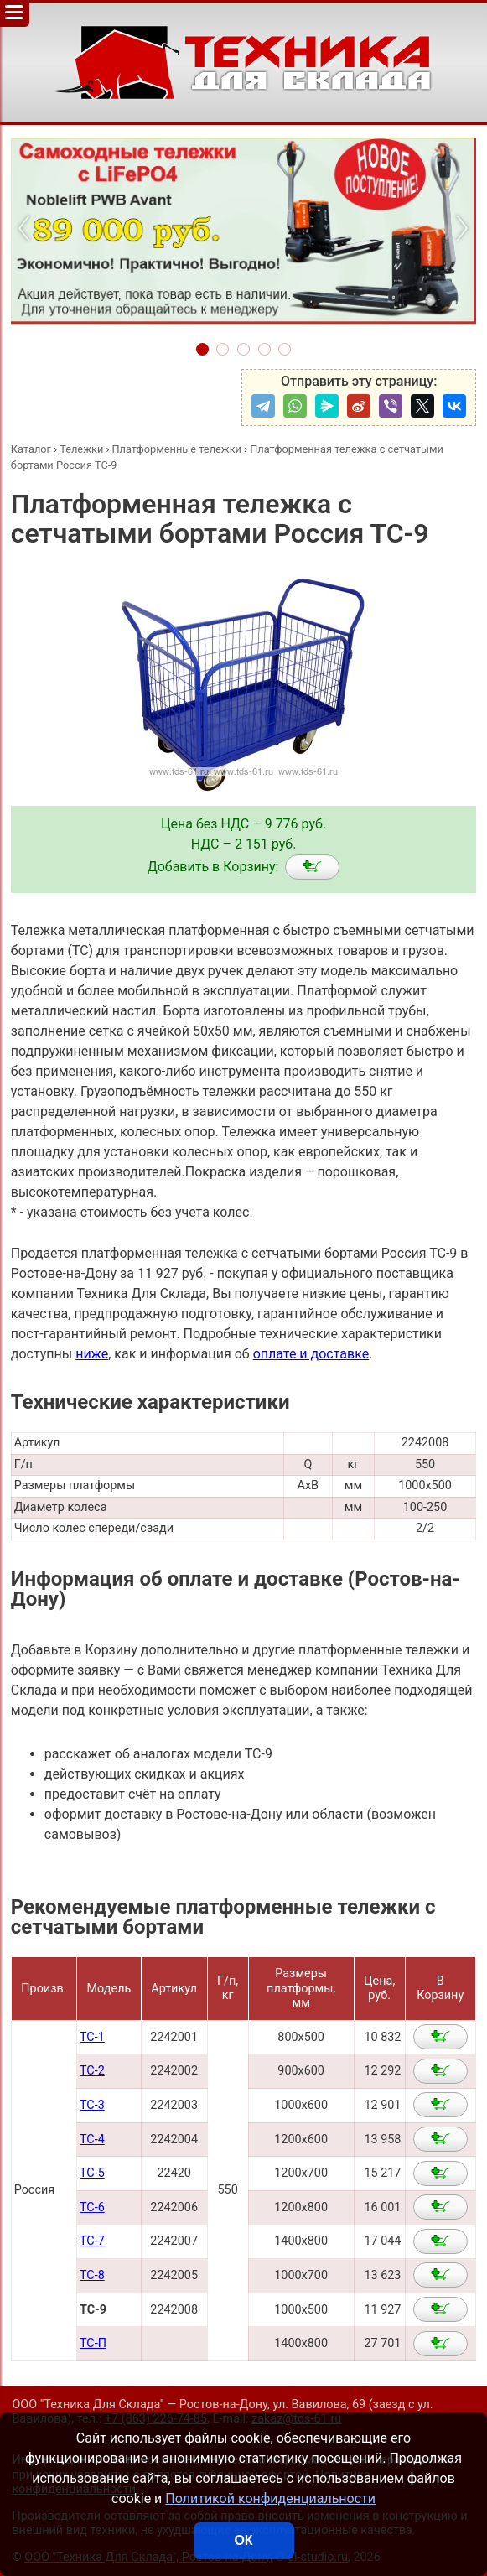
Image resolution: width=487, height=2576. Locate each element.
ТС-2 (92, 2071)
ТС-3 (92, 2105)
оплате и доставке (311, 1354)
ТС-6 (92, 2207)
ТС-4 (92, 2139)
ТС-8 (92, 2275)
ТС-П (93, 2343)
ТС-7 (92, 2241)
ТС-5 (92, 2173)
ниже (91, 1354)
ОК (243, 2540)
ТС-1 (92, 2037)
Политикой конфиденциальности (270, 2498)
